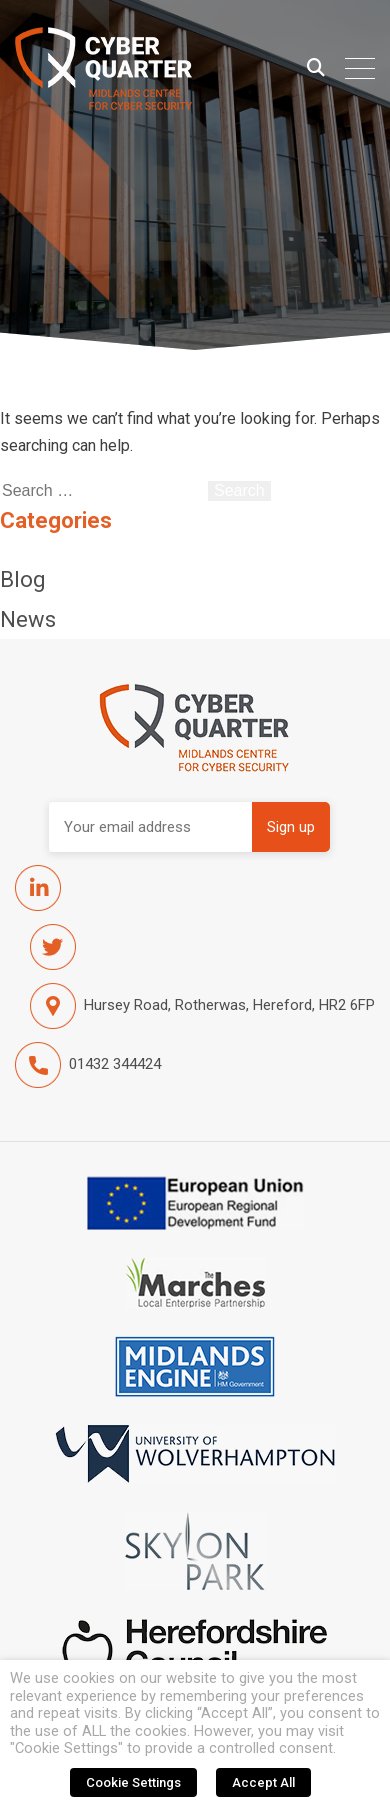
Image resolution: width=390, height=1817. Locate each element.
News (28, 619)
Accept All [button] (263, 1782)
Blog (23, 579)
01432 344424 (88, 1065)
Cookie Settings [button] (133, 1782)
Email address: (150, 827)
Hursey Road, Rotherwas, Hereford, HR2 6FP (202, 1006)
